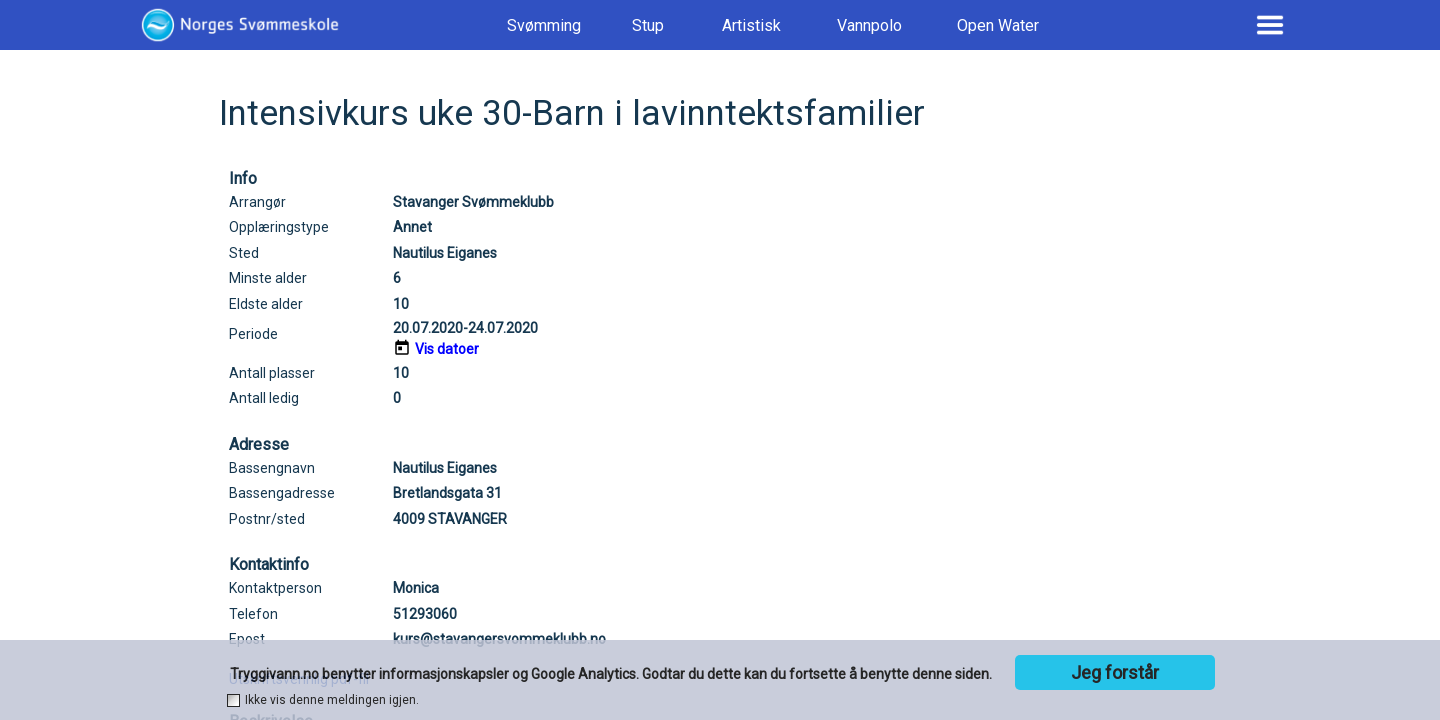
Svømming (544, 25)
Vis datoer (447, 349)
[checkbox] (233, 700)
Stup (648, 25)
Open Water (998, 25)
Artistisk (751, 25)
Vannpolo (869, 25)
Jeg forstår (1115, 672)
